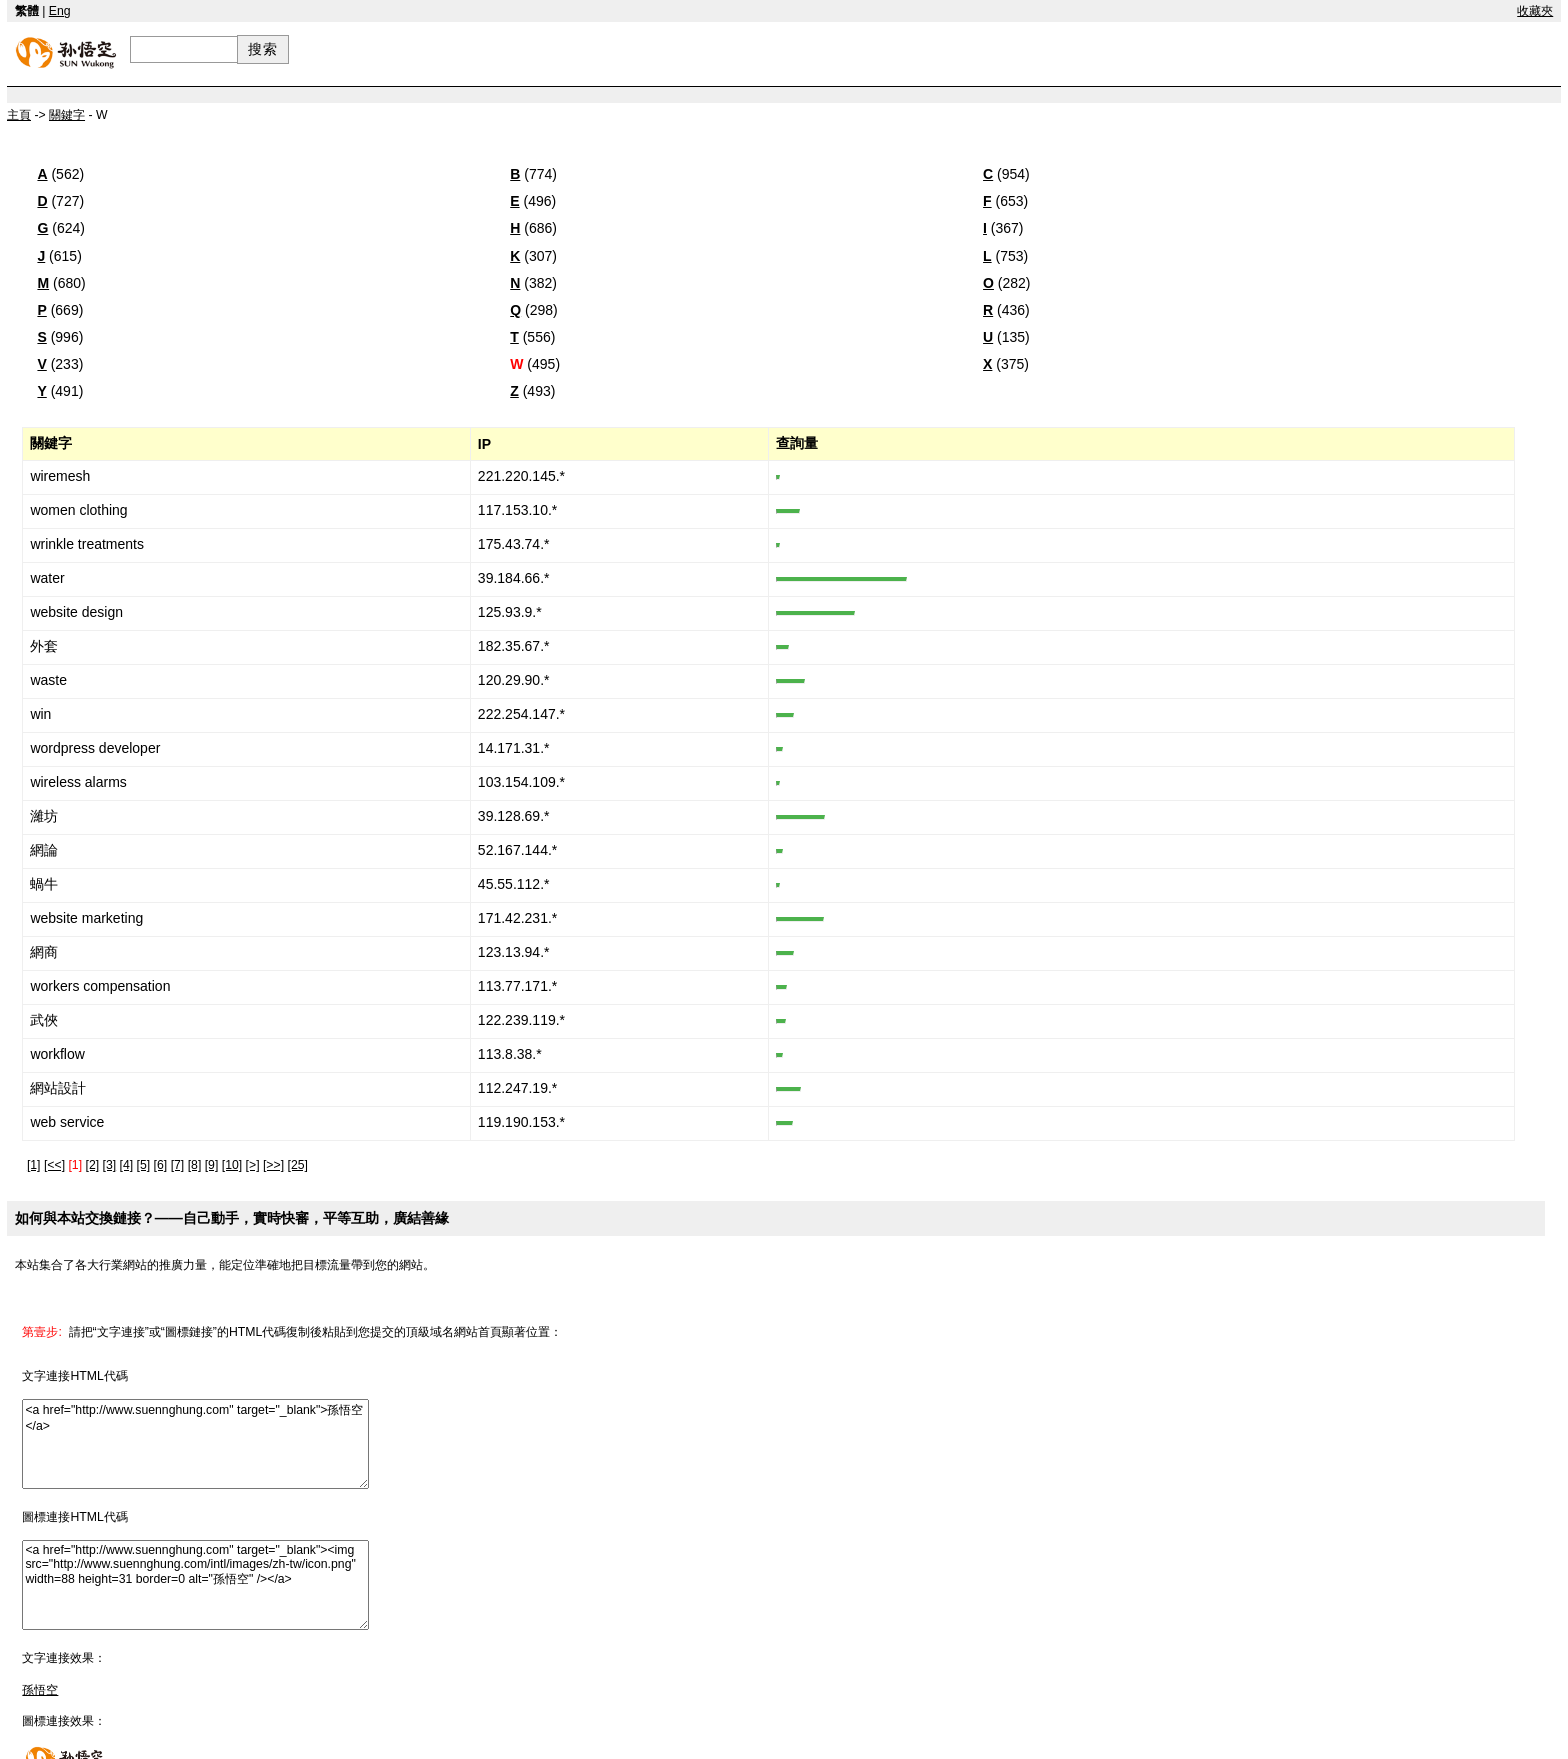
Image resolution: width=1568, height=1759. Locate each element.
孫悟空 (40, 1690)
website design (76, 612)
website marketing (86, 918)
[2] (92, 1165)
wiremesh (60, 476)
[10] (232, 1165)
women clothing (78, 510)
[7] (178, 1165)
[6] (161, 1165)
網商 (44, 952)
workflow (57, 1054)
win (40, 714)
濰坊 (44, 816)
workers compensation (100, 986)
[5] (144, 1165)
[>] (253, 1165)
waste (48, 680)
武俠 (44, 1020)
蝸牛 (44, 884)
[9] (212, 1165)
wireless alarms (78, 782)
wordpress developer (95, 748)
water (47, 578)
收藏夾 (1535, 11)
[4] (127, 1165)
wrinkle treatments (87, 544)
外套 (44, 646)
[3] (110, 1165)
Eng (60, 11)
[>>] (273, 1165)
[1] (34, 1165)
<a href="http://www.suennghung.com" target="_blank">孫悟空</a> (195, 1444)
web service (67, 1122)
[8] (195, 1165)
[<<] (54, 1165)
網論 (44, 850)
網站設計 (58, 1088)
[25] (297, 1165)
